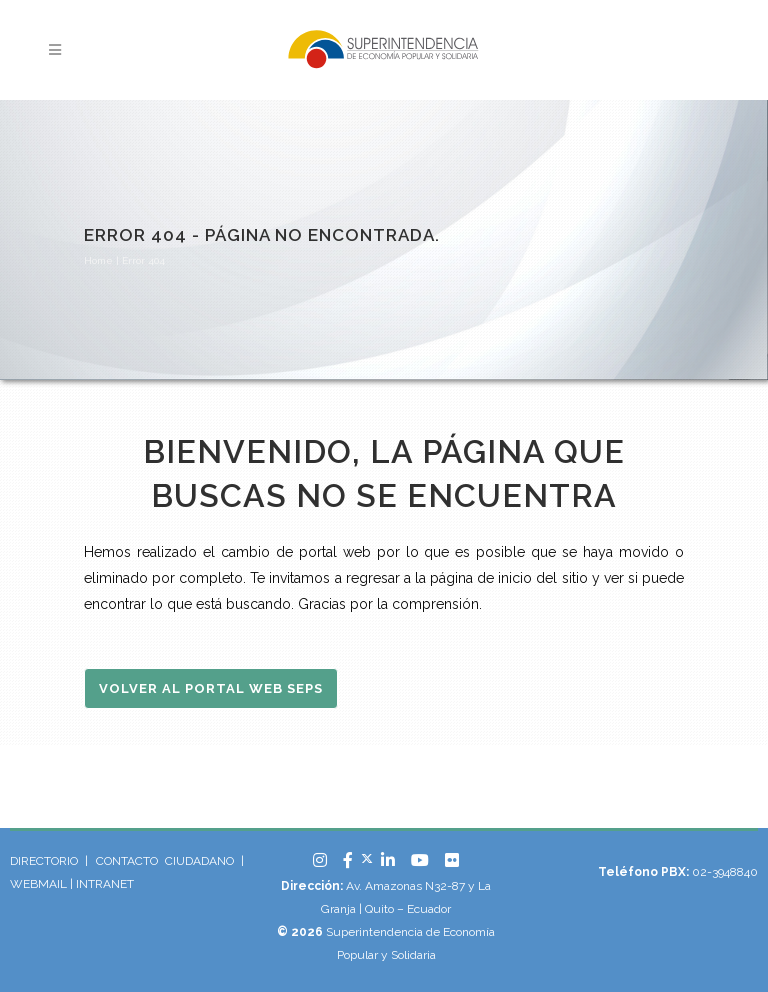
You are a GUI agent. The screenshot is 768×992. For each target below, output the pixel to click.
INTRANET (105, 884)
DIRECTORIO (44, 861)
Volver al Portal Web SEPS (211, 688)
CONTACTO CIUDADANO (165, 861)
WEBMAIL (40, 884)
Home (98, 260)
